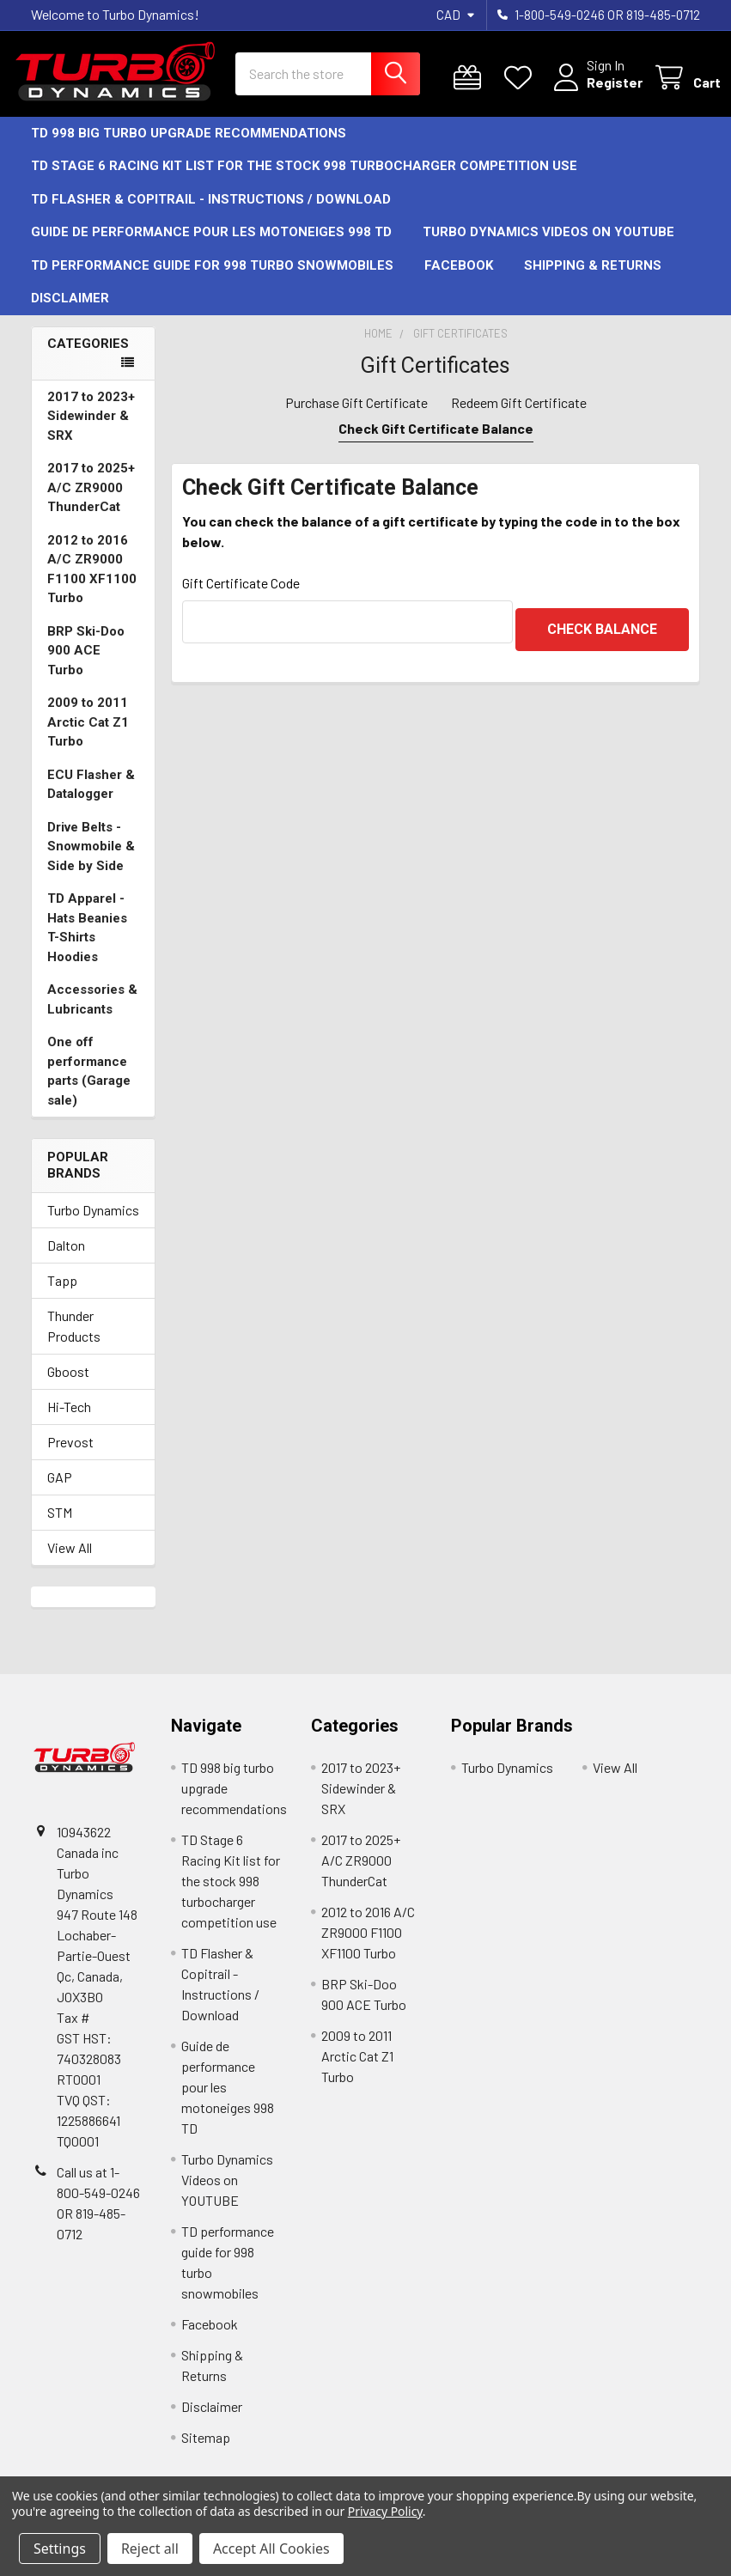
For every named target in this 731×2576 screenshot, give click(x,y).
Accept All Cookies (271, 2548)
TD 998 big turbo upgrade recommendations (188, 148)
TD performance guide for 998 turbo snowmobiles (212, 281)
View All (69, 1563)
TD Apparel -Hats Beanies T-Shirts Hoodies (87, 943)
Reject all (150, 2548)
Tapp (62, 1296)
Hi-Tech (69, 1422)
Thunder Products (74, 1341)
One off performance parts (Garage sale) (89, 1087)
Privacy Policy (385, 2511)
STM (59, 1527)
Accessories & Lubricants (92, 1014)
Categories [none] (88, 359)
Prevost (70, 1457)
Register (594, 92)
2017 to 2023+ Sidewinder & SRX (91, 432)
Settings (60, 2548)
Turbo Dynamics (93, 1225)
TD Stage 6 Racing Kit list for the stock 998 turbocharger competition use (304, 181)
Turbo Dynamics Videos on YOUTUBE (548, 247)
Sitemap (205, 2453)
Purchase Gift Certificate (356, 418)
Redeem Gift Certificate (519, 418)
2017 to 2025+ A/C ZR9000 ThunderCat (91, 503)
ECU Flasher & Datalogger (91, 800)
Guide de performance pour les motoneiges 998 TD (211, 247)
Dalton (66, 1260)
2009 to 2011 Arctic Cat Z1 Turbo (88, 737)
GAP (59, 1492)
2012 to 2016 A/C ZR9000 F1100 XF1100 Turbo (92, 585)
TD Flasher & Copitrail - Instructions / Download (211, 214)
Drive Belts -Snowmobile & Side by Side (91, 862)
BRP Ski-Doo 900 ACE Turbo (86, 666)
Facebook (458, 281)
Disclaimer (70, 313)
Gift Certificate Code (241, 598)
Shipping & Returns (592, 281)
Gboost (68, 1387)
